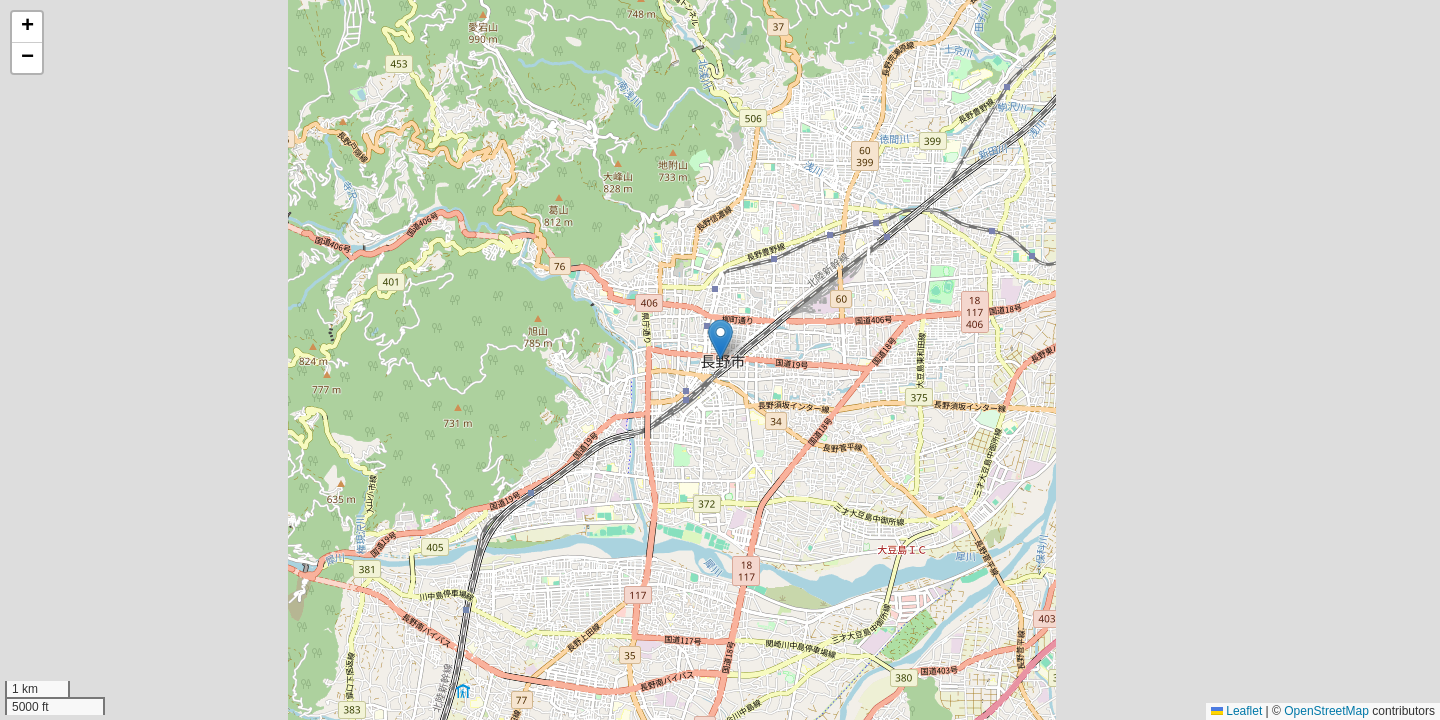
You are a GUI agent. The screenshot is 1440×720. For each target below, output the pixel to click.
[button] (720, 339)
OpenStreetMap (1326, 711)
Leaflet (1236, 711)
